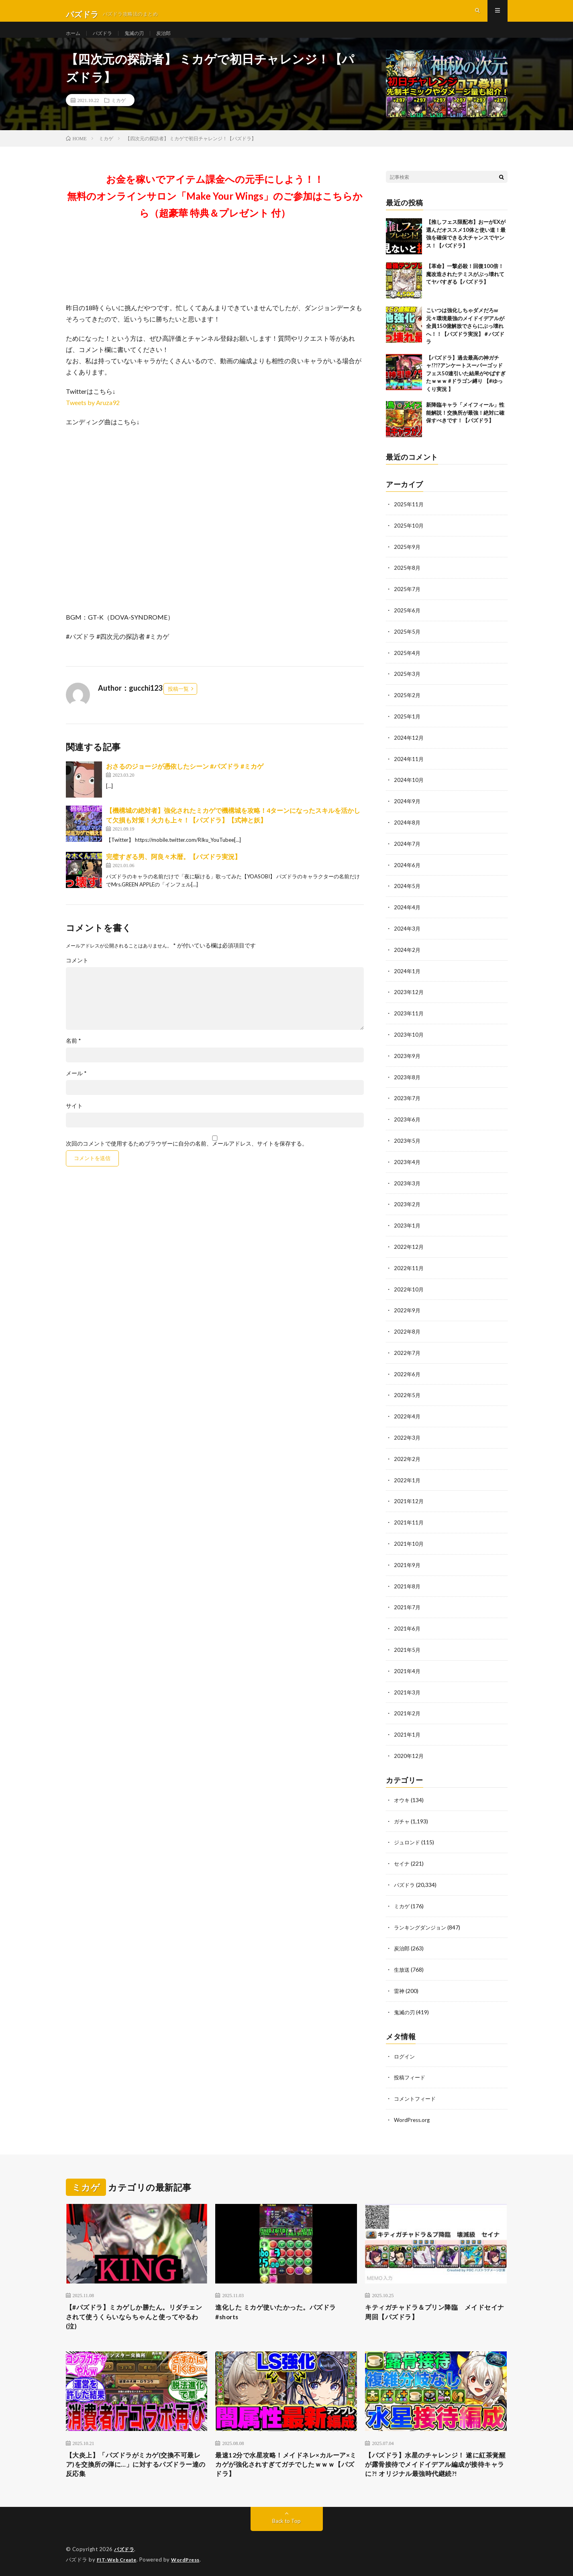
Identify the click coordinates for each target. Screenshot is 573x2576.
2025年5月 (407, 643)
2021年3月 (407, 1688)
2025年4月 (407, 664)
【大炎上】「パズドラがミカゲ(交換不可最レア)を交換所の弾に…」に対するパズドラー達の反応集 (134, 2461)
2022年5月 (407, 1396)
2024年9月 (407, 811)
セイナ (402, 1857)
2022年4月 (407, 1417)
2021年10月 (409, 1542)
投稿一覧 (178, 703)
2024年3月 (407, 936)
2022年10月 (409, 1291)
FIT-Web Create (118, 2558)
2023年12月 (409, 999)
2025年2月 (407, 706)
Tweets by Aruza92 (93, 417)
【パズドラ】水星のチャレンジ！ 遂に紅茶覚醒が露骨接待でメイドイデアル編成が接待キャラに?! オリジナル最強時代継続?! (435, 2461)
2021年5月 (407, 1646)
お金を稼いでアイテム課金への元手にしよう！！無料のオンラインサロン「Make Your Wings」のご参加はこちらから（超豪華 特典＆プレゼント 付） (215, 210)
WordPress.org (413, 2110)
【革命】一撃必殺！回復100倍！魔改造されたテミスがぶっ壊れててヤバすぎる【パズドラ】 (465, 288)
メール (76, 1088)
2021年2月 (407, 1709)
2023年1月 (407, 1229)
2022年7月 (407, 1354)
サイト (74, 1120)
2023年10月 (409, 1040)
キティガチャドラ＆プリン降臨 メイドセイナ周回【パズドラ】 (435, 2304)
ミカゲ (118, 114)
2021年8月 (407, 1584)
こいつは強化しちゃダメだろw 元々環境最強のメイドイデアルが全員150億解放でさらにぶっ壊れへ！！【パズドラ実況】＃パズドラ (465, 340)
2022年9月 (407, 1312)
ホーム (74, 40)
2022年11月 (409, 1270)
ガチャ (402, 1816)
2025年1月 (407, 727)
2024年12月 (409, 748)
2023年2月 (407, 1208)
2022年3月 (407, 1437)
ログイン (405, 2047)
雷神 (399, 1983)
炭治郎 (173, 40)
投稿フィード (411, 2068)
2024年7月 (407, 852)
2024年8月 (407, 832)
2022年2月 (407, 1458)
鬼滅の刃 (141, 40)
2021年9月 (407, 1563)
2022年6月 (407, 1375)
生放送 (402, 1962)
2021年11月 (409, 1521)
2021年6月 (407, 1626)
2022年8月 (407, 1333)
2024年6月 (407, 873)
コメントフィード (416, 2089)
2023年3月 (407, 1187)
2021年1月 (407, 1730)
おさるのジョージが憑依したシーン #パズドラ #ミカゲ (184, 780)
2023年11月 (409, 1020)
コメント (77, 975)
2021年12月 (409, 1500)
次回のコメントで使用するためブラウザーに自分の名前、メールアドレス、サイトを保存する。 (187, 1158)
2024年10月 (409, 790)
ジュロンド (408, 1836)
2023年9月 (407, 1061)
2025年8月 (407, 581)
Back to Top (286, 2519)
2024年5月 (407, 894)
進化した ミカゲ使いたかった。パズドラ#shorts (283, 2304)
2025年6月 (407, 623)
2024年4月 (407, 915)
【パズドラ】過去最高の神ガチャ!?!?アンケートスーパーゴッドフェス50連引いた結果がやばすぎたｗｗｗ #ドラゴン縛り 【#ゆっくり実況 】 (466, 388)
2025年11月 (409, 518)
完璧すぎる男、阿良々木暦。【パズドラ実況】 (173, 871)
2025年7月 (407, 602)
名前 (73, 1055)
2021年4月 (407, 1667)
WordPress (190, 2558)
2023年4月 (407, 1166)
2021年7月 (407, 1605)
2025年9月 (407, 560)
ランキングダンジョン (422, 1920)
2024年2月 (407, 957)
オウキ (402, 1795)
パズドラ (106, 40)
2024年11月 (409, 769)
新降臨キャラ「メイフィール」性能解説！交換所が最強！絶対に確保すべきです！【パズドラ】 (465, 427)
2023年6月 (407, 1124)
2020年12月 (409, 1751)
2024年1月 (407, 978)
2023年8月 (407, 1082)
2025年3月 (407, 685)
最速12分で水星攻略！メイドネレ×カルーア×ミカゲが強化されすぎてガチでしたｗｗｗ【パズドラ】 (284, 2461)
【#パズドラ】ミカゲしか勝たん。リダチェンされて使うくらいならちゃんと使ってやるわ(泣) (136, 2309)
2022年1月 (407, 1479)
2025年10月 (409, 539)
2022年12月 (409, 1249)
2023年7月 (407, 1103)
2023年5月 (407, 1145)
